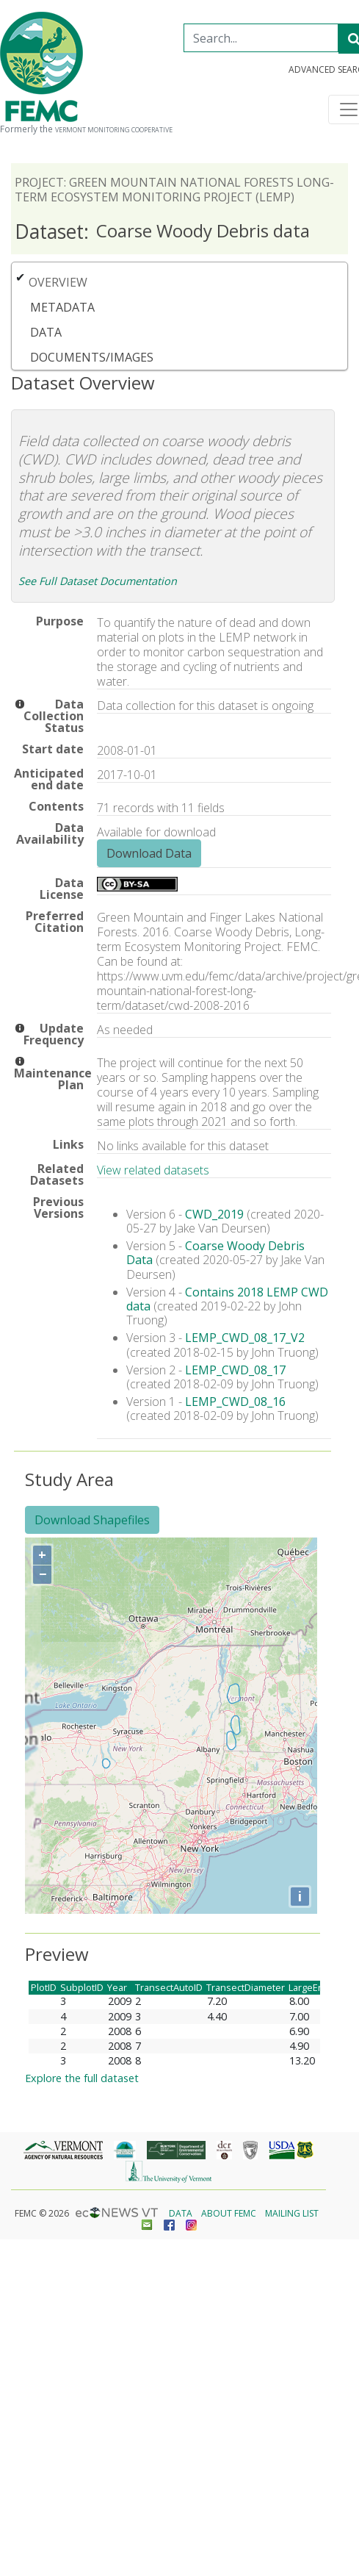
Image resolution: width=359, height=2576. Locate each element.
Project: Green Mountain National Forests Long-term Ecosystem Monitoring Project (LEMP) (174, 189)
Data (46, 332)
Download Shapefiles (92, 1520)
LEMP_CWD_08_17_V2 (245, 1338)
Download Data (149, 853)
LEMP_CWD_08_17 (235, 1370)
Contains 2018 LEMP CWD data (227, 1299)
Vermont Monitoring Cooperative (114, 130)
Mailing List (292, 2213)
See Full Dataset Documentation (97, 581)
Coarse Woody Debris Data (215, 1253)
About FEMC (228, 2213)
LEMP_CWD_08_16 (235, 1401)
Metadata (62, 307)
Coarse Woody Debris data (162, 231)
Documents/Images (91, 357)
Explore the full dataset (82, 2078)
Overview (58, 282)
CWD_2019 (214, 1214)
